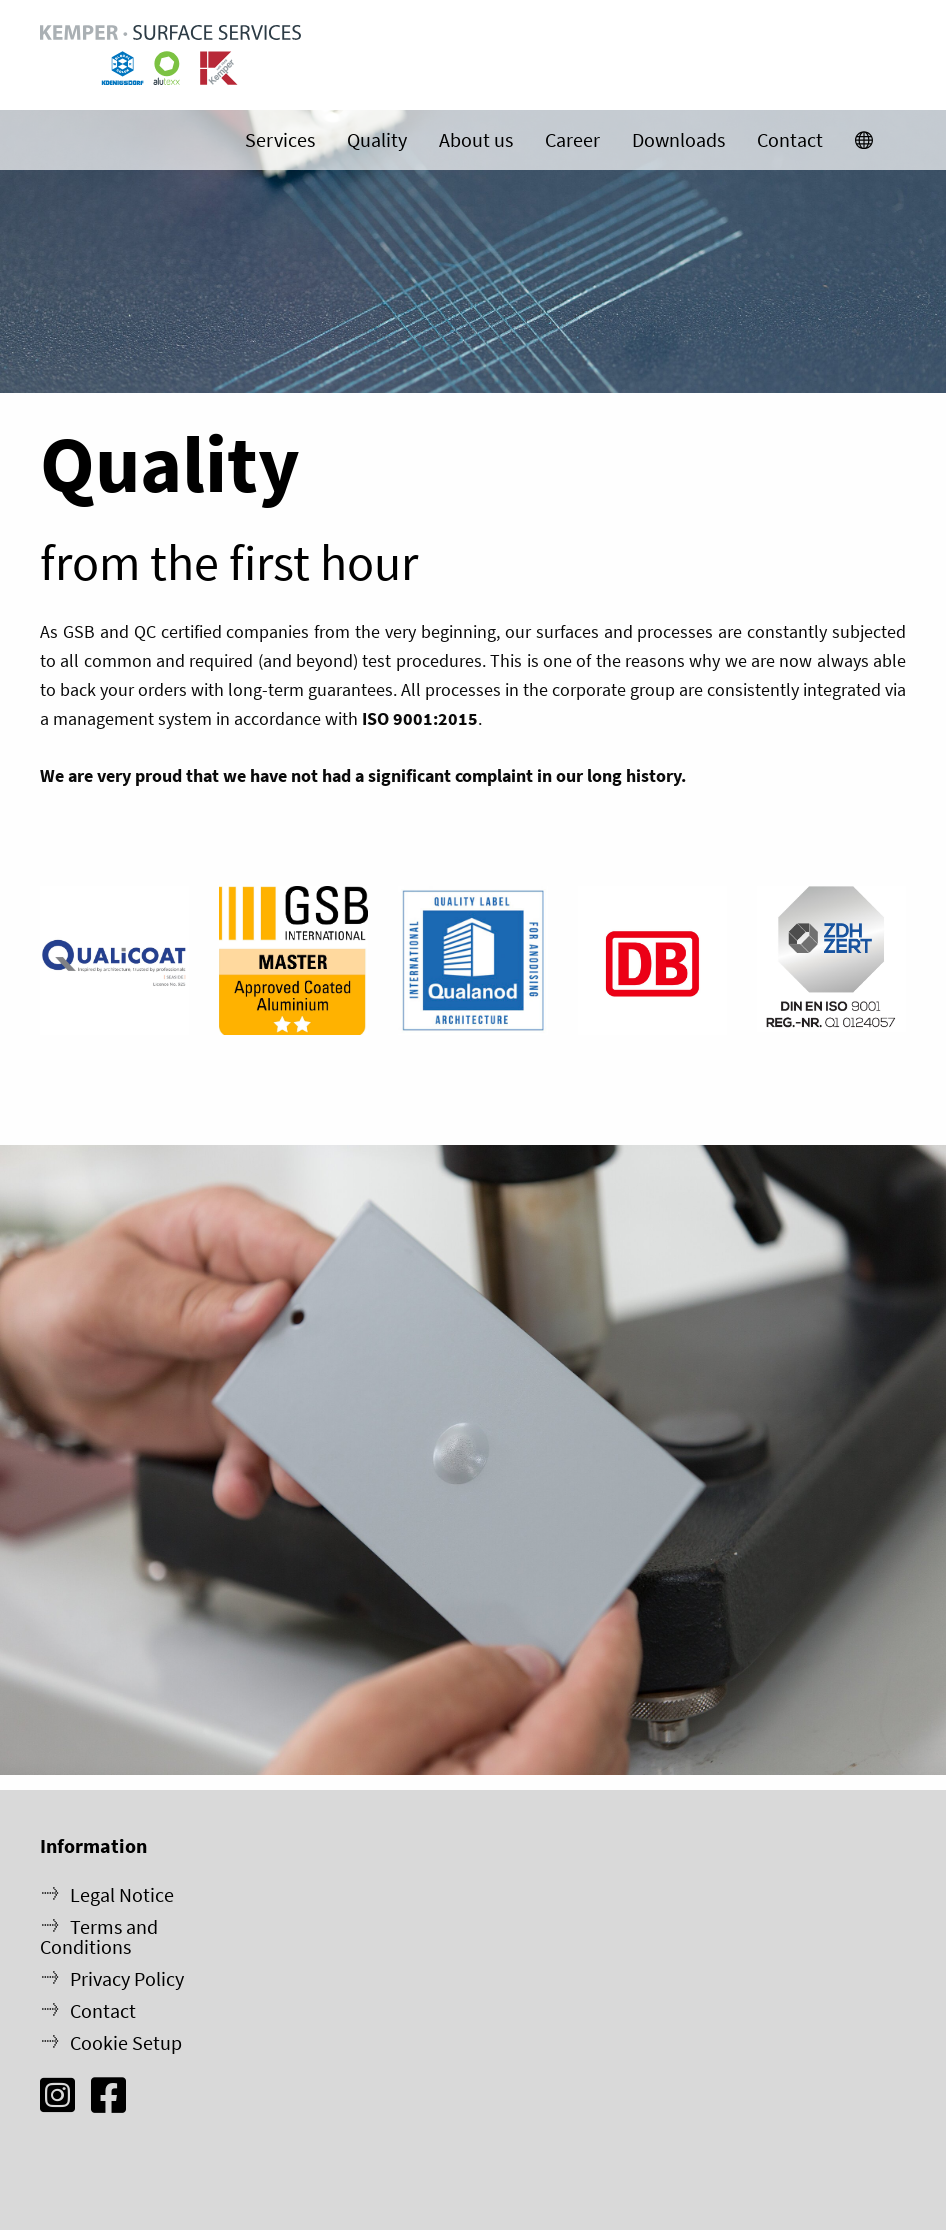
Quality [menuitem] (377, 139)
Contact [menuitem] (790, 139)
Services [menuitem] (280, 139)
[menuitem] (864, 140)
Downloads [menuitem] (678, 139)
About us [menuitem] (476, 139)
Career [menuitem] (572, 139)
